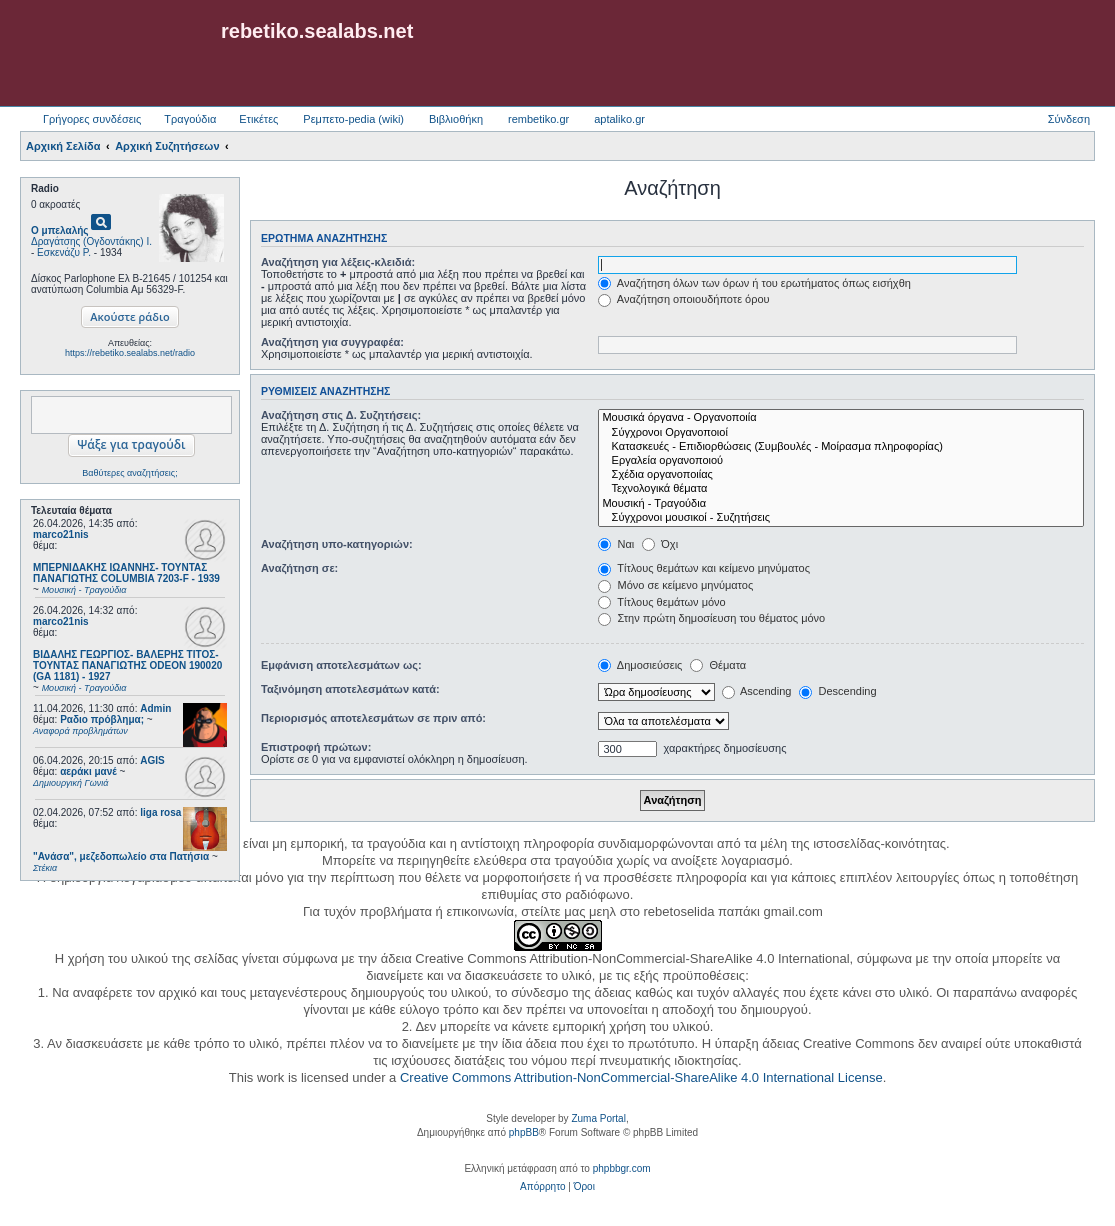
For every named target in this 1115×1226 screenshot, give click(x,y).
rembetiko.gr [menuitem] (538, 119)
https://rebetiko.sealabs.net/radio (130, 353)
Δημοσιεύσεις (640, 665)
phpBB (524, 1132)
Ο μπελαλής (60, 230)
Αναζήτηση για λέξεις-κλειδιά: (338, 262)
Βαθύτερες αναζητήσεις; (129, 473)
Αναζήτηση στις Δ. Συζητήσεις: (341, 415)
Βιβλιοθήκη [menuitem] (456, 119)
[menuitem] (542, 1187)
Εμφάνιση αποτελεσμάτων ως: (341, 665)
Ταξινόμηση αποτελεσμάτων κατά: (350, 689)
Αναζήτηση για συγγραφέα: (332, 342)
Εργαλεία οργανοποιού (841, 461)
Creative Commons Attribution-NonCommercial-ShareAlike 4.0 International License (641, 1077)
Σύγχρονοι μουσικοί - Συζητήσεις (841, 518)
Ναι (616, 544)
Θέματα (718, 665)
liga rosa (160, 812)
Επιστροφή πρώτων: (316, 747)
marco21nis (61, 534)
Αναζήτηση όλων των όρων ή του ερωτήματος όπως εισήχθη (754, 283)
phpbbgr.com (622, 1168)
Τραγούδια (190, 119)
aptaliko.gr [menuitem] (619, 119)
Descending (837, 691)
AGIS (152, 760)
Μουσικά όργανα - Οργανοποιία (841, 418)
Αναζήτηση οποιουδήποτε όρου (683, 299)
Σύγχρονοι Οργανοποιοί (841, 433)
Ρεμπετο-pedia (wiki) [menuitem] (353, 119)
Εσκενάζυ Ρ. (64, 252)
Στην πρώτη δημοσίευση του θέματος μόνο (711, 618)
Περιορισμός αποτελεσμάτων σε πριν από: (373, 718)
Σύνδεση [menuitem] (1069, 119)
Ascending (757, 691)
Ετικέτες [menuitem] (258, 119)
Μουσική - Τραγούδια (841, 504)
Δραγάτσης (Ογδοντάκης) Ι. (91, 241)
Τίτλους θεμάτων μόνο (661, 602)
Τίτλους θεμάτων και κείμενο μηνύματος (704, 568)
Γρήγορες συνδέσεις (92, 119)
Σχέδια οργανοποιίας (841, 475)
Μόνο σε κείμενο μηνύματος (675, 585)
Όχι (660, 544)
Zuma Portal (598, 1118)
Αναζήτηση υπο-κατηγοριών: (337, 544)
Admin (155, 708)
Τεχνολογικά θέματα (841, 489)
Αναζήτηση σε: (299, 568)
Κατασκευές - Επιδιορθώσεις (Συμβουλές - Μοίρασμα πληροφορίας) (841, 447)
